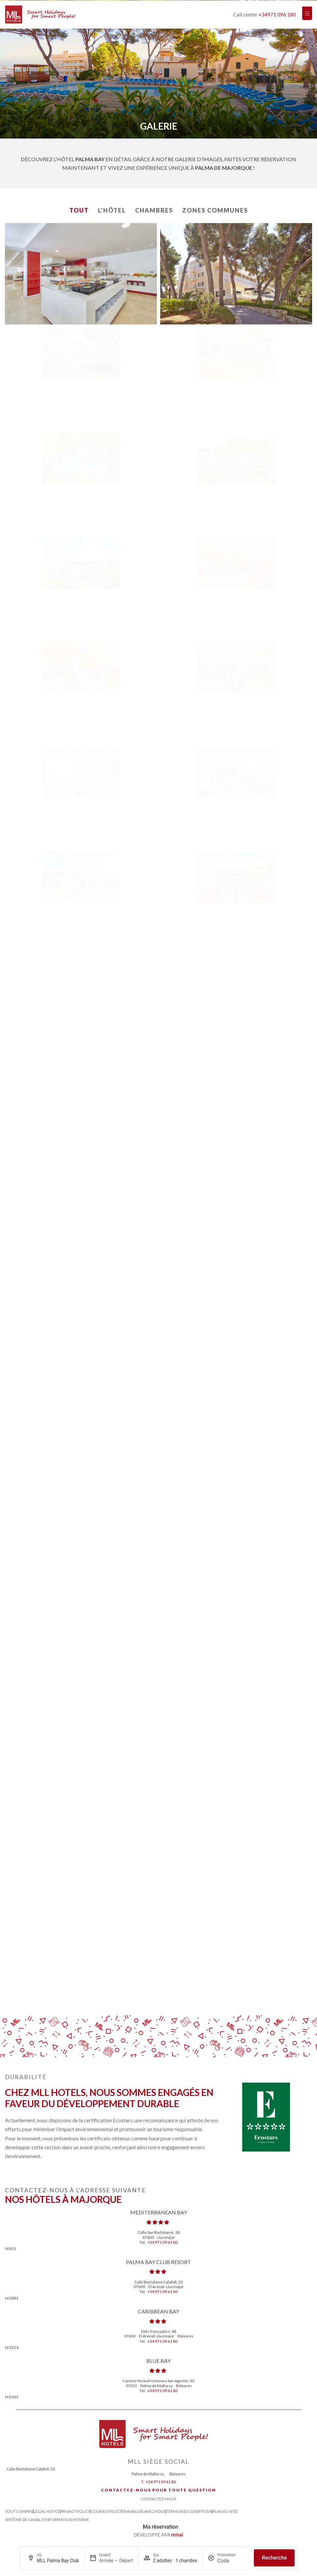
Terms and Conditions (189, 2511)
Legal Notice (47, 2511)
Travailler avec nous (144, 2511)
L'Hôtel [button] (112, 210)
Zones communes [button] (215, 210)
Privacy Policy (75, 2511)
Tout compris (19, 2511)
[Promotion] (233, 2561)
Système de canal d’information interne (47, 2519)
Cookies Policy (106, 2511)
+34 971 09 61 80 (162, 2242)
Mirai (177, 2535)
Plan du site (224, 2511)
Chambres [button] (154, 210)
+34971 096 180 (277, 14)
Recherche (274, 2558)
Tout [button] (79, 210)
